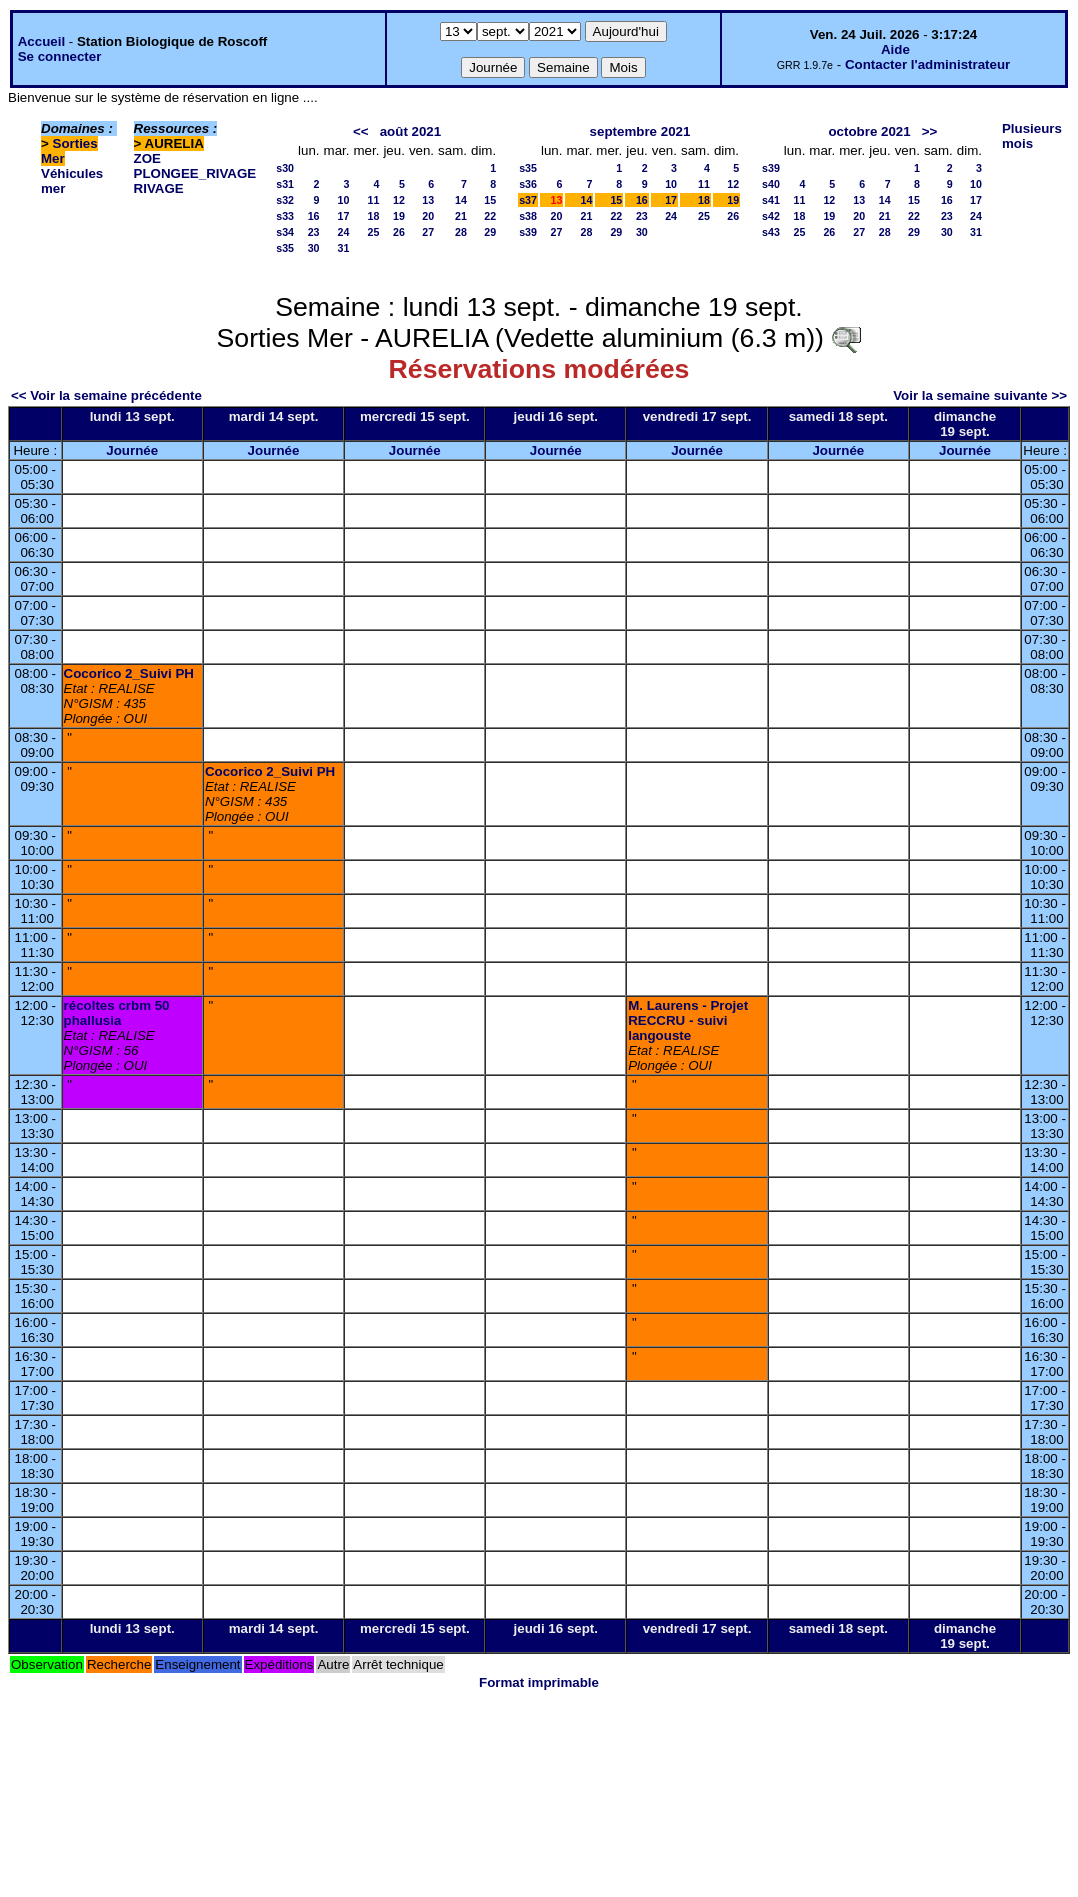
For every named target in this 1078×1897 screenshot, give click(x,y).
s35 (285, 248)
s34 (285, 232)
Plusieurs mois (1032, 136)
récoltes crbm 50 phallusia (117, 1013)
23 (314, 232)
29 (490, 232)
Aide (895, 49)
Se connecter (60, 56)
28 (461, 232)
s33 (285, 216)
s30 (285, 168)
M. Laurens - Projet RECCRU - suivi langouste (688, 1020)
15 (490, 200)
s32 (285, 200)
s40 (771, 184)
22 (490, 216)
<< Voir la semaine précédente (106, 395)
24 (344, 232)
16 (314, 216)
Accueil (41, 41)
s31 (285, 184)
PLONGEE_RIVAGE (195, 173)
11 (374, 200)
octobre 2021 (869, 131)
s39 (528, 232)
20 (428, 216)
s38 (528, 216)
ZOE (147, 158)
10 (344, 200)
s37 (528, 200)
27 (428, 232)
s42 (771, 216)
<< (361, 131)
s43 (771, 232)
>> (930, 131)
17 (344, 216)
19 (399, 216)
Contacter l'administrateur (927, 64)
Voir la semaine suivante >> (980, 395)
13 (428, 200)
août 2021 (411, 131)
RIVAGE (159, 188)
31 (344, 248)
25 (374, 232)
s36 (528, 184)
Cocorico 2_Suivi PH (129, 673)
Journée (132, 450)
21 (461, 216)
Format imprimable (539, 1682)
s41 (771, 200)
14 (461, 200)
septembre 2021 (640, 131)
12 (399, 200)
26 (399, 232)
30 (314, 248)
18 (374, 216)
